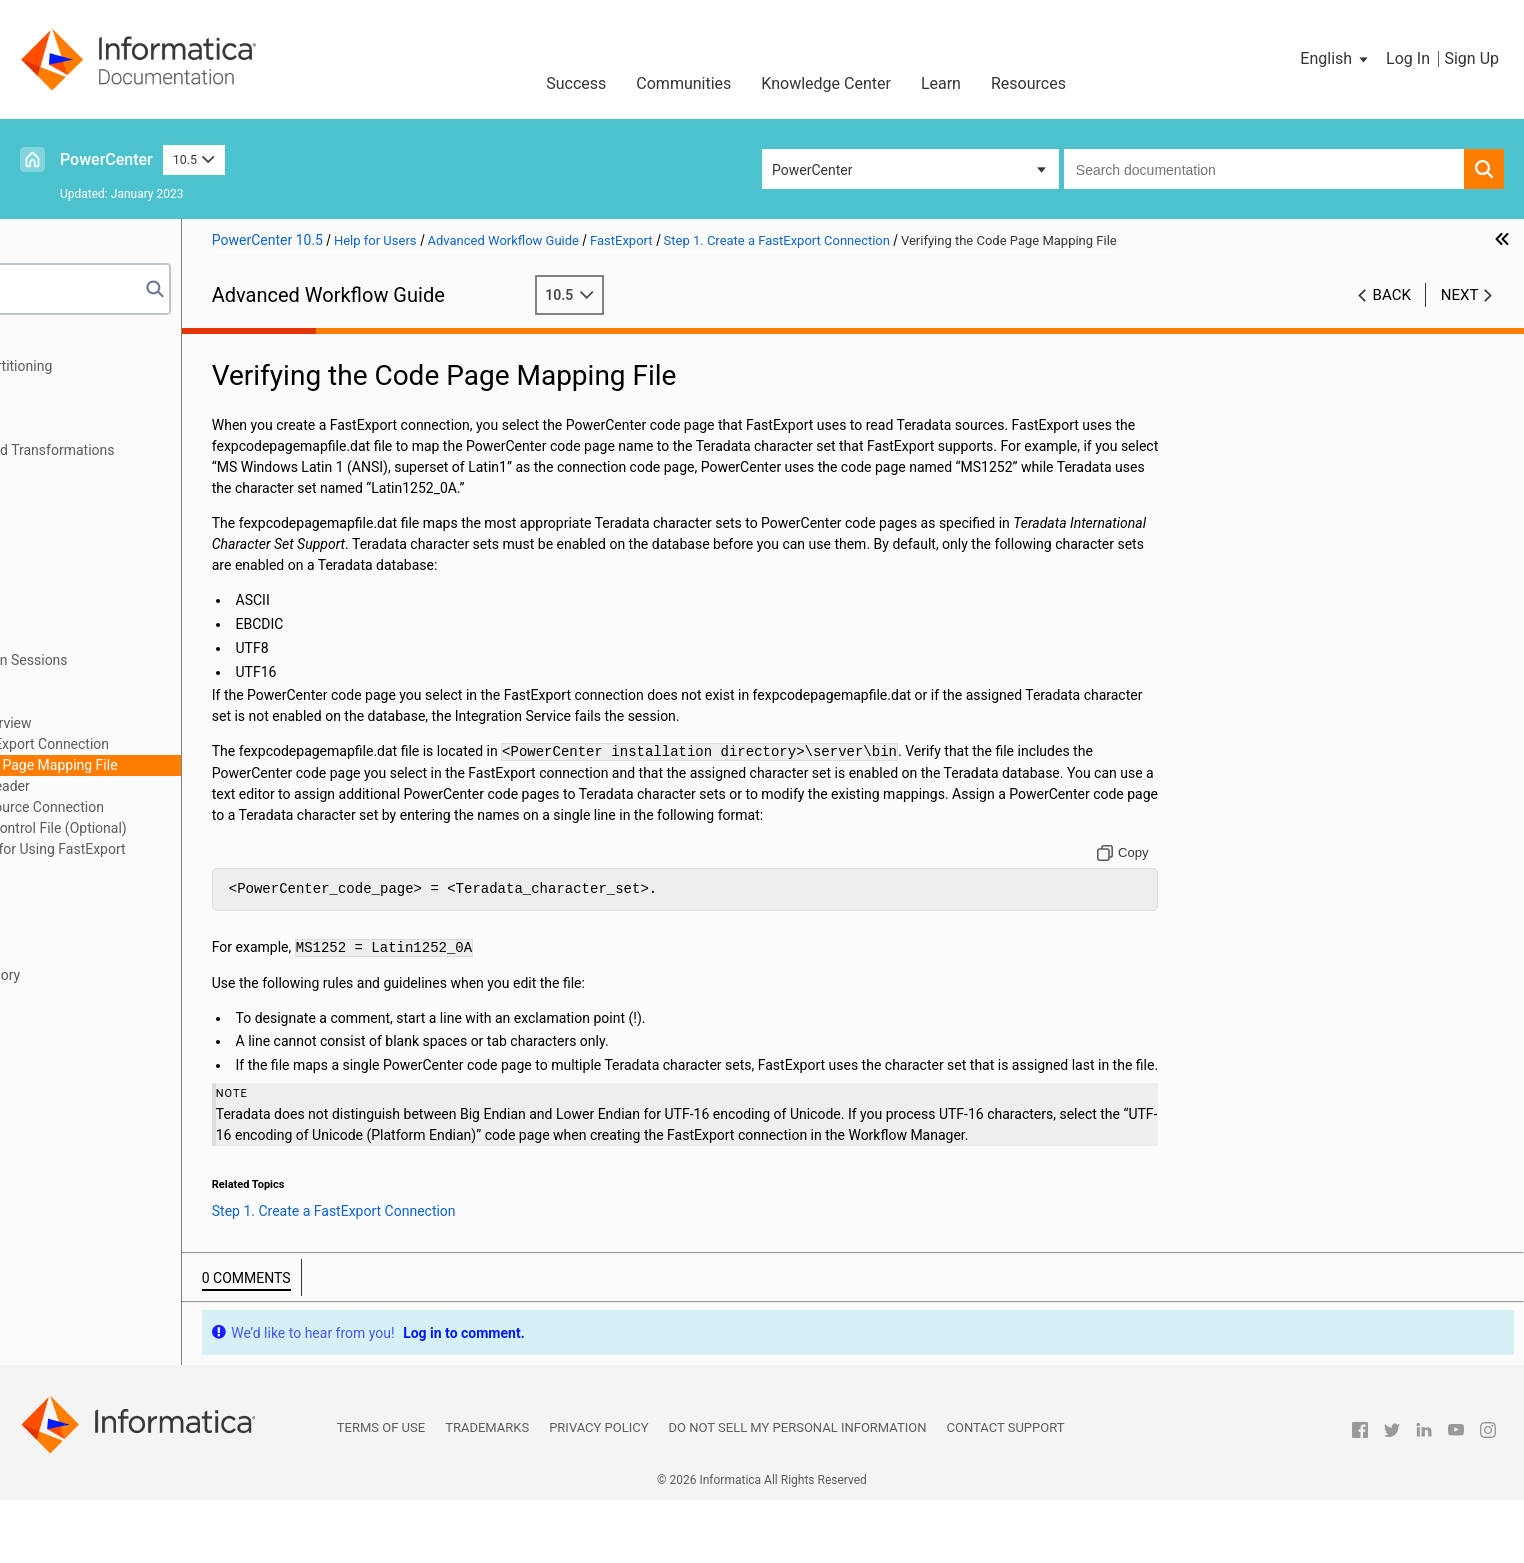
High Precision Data (94, 996)
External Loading (85, 870)
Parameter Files (82, 681)
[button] (1335, 59)
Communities (683, 83)
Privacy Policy (598, 1490)
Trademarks (487, 1490)
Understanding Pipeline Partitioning (143, 366)
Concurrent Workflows (102, 576)
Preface (57, 345)
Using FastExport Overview (147, 723)
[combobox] (1264, 169)
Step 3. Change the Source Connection (183, 807)
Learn (941, 83)
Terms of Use (381, 1490)
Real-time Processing (99, 471)
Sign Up (1471, 58)
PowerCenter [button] (812, 170)
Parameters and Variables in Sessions (150, 660)
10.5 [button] (194, 159)
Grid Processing (82, 597)
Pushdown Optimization (107, 429)
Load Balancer (77, 618)
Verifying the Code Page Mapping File (200, 765)
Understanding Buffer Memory (126, 975)
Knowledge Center (826, 83)
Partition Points (81, 387)
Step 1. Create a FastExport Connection (185, 744)
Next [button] (1460, 295)
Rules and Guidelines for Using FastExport (194, 849)
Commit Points (79, 492)
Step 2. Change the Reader (146, 786)
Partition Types (79, 408)
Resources (1028, 83)
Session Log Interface (100, 954)
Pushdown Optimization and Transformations (174, 450)
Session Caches (82, 912)
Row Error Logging (90, 513)
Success (576, 83)
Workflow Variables (93, 639)
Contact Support (1006, 1490)
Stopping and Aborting (102, 555)
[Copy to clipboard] (1172, 874)
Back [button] (1392, 295)
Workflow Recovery (92, 534)
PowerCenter (106, 159)
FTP (45, 891)
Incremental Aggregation (109, 933)
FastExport (66, 702)
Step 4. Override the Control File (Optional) (194, 828)
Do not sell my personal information (798, 1490)
